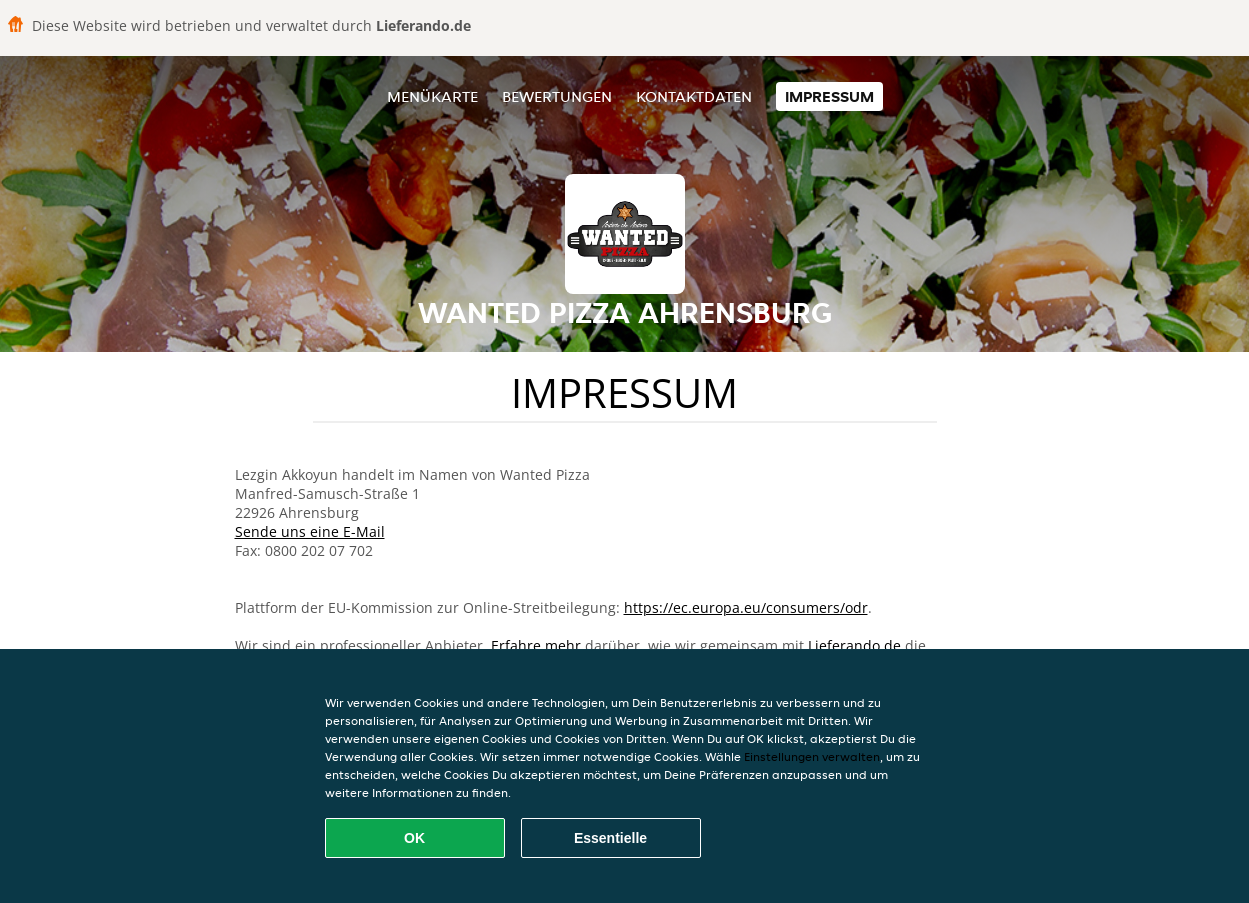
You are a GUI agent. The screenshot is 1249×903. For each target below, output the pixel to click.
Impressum (829, 96)
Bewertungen (557, 96)
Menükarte (432, 96)
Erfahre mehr (536, 645)
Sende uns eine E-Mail (310, 531)
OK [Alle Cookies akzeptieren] (414, 838)
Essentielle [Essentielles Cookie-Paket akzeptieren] (610, 838)
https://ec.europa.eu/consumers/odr (746, 607)
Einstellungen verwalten (812, 756)
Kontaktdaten (694, 96)
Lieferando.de (854, 645)
